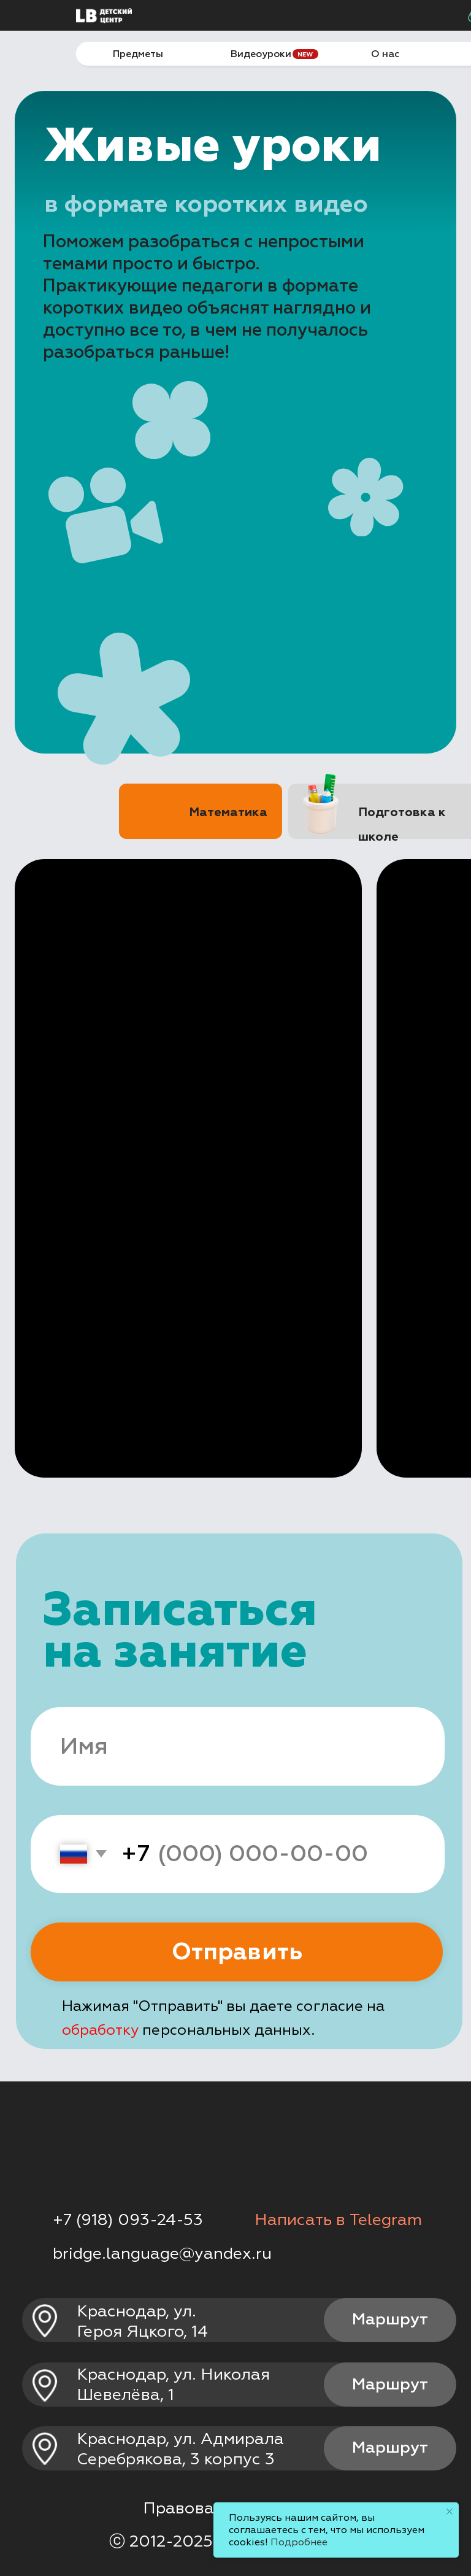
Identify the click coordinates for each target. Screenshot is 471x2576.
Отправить (237, 1952)
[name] (237, 1746)
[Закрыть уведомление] (449, 2511)
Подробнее (298, 2542)
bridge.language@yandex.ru (162, 2253)
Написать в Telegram (338, 2220)
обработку (100, 2030)
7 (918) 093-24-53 (133, 2220)
